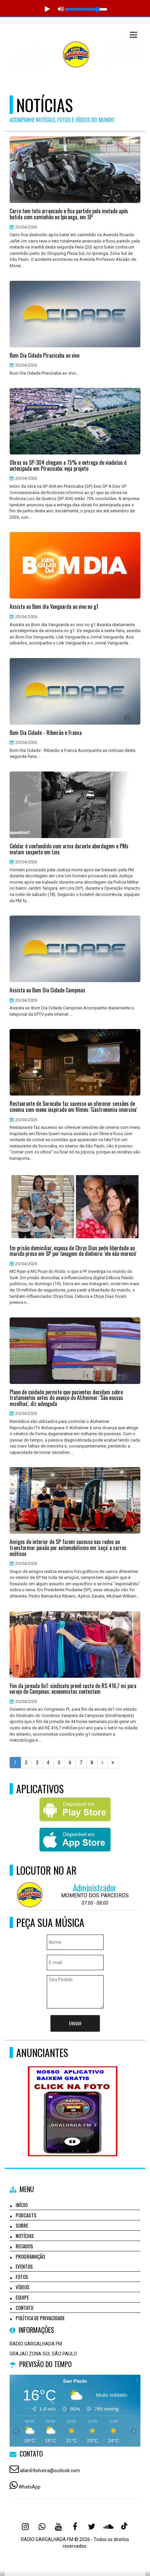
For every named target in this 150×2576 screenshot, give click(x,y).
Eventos (24, 2266)
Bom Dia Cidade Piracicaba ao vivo (44, 356)
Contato (24, 2307)
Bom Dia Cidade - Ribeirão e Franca (46, 733)
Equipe (22, 2297)
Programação (30, 2256)
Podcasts (26, 2215)
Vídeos (23, 2287)
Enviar (75, 2023)
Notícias (25, 2235)
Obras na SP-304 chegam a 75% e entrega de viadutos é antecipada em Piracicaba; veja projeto (68, 465)
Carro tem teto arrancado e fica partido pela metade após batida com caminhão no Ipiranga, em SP (69, 214)
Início (22, 2204)
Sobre (22, 2225)
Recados (24, 2246)
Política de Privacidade (40, 2317)
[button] (133, 35)
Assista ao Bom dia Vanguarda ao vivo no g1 (54, 607)
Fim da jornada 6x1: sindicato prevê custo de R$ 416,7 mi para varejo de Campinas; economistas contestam (73, 1689)
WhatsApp (29, 2487)
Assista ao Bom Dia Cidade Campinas (47, 990)
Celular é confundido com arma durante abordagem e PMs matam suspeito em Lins (69, 849)
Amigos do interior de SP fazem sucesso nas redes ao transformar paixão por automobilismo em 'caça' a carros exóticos (68, 1548)
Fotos (22, 2276)
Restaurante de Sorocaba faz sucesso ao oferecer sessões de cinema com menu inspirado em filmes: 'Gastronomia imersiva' (73, 1107)
